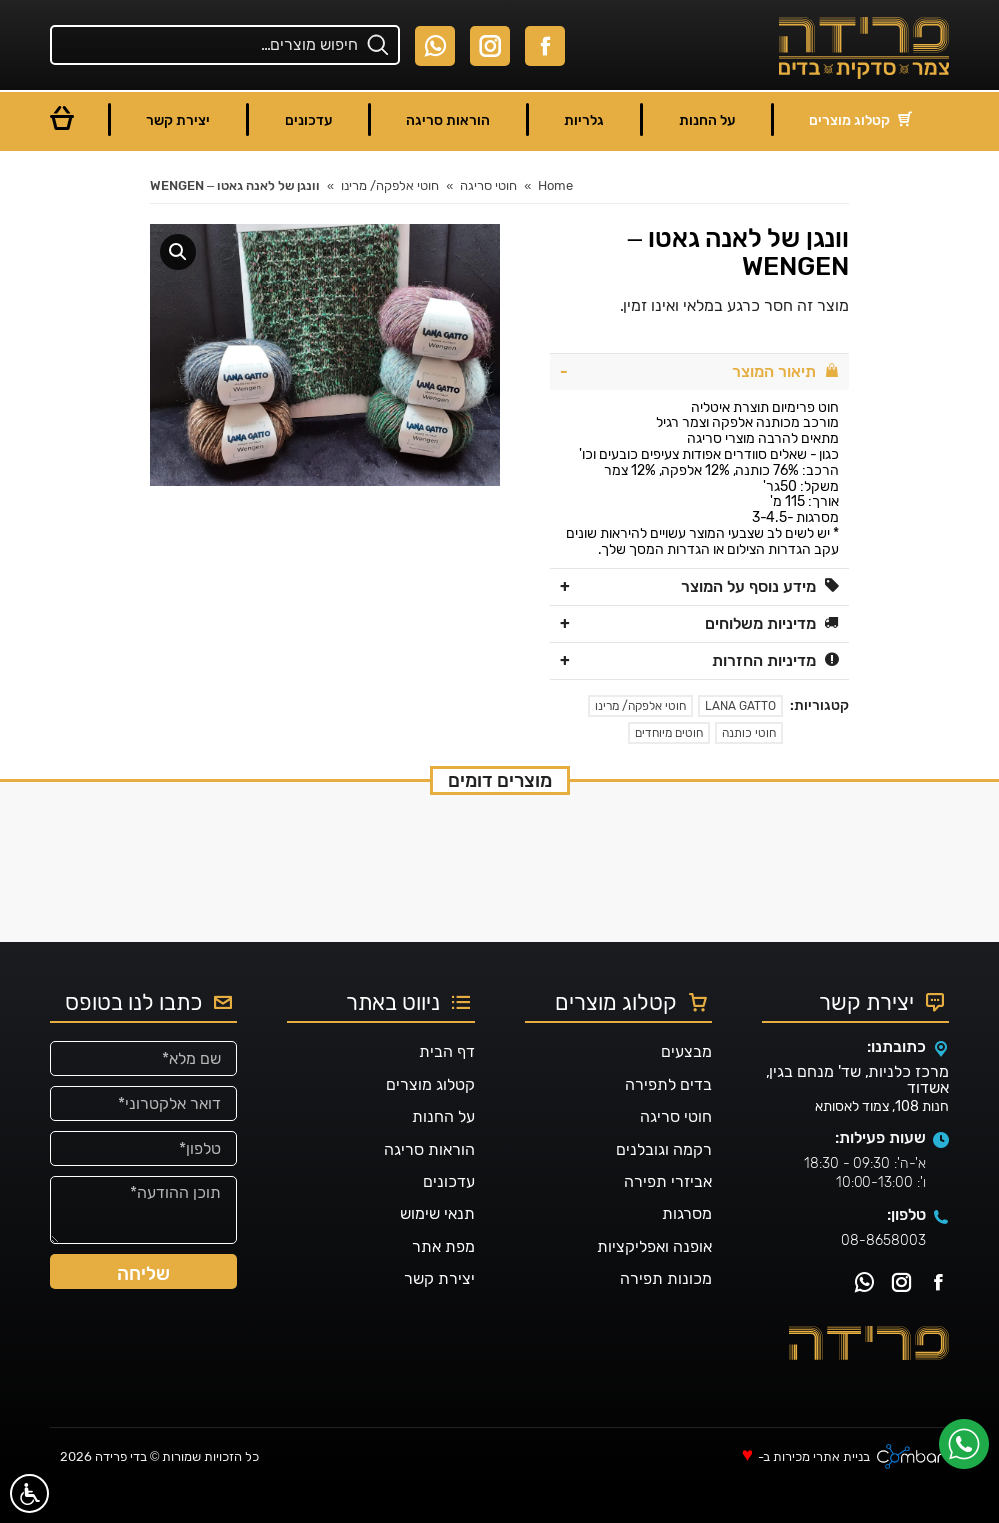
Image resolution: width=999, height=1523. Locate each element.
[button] (178, 252)
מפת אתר (443, 1283)
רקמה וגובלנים (664, 1185)
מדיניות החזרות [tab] (775, 660)
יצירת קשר (439, 1315)
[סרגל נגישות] (29, 1493)
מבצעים (686, 1088)
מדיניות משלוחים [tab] (772, 623)
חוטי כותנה (749, 733)
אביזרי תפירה (668, 1218)
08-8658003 (883, 1277)
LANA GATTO (740, 706)
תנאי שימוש (437, 1250)
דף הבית (447, 1088)
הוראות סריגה (429, 1185)
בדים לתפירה (668, 1121)
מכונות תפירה (666, 1315)
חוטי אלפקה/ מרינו (640, 706)
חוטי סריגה (676, 1153)
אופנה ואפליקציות (654, 1283)
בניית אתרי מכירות (821, 1493)
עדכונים (449, 1218)
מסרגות (687, 1250)
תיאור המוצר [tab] (785, 371)
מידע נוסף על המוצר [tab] (760, 586)
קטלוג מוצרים (430, 1121)
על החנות (443, 1153)
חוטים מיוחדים (669, 733)
